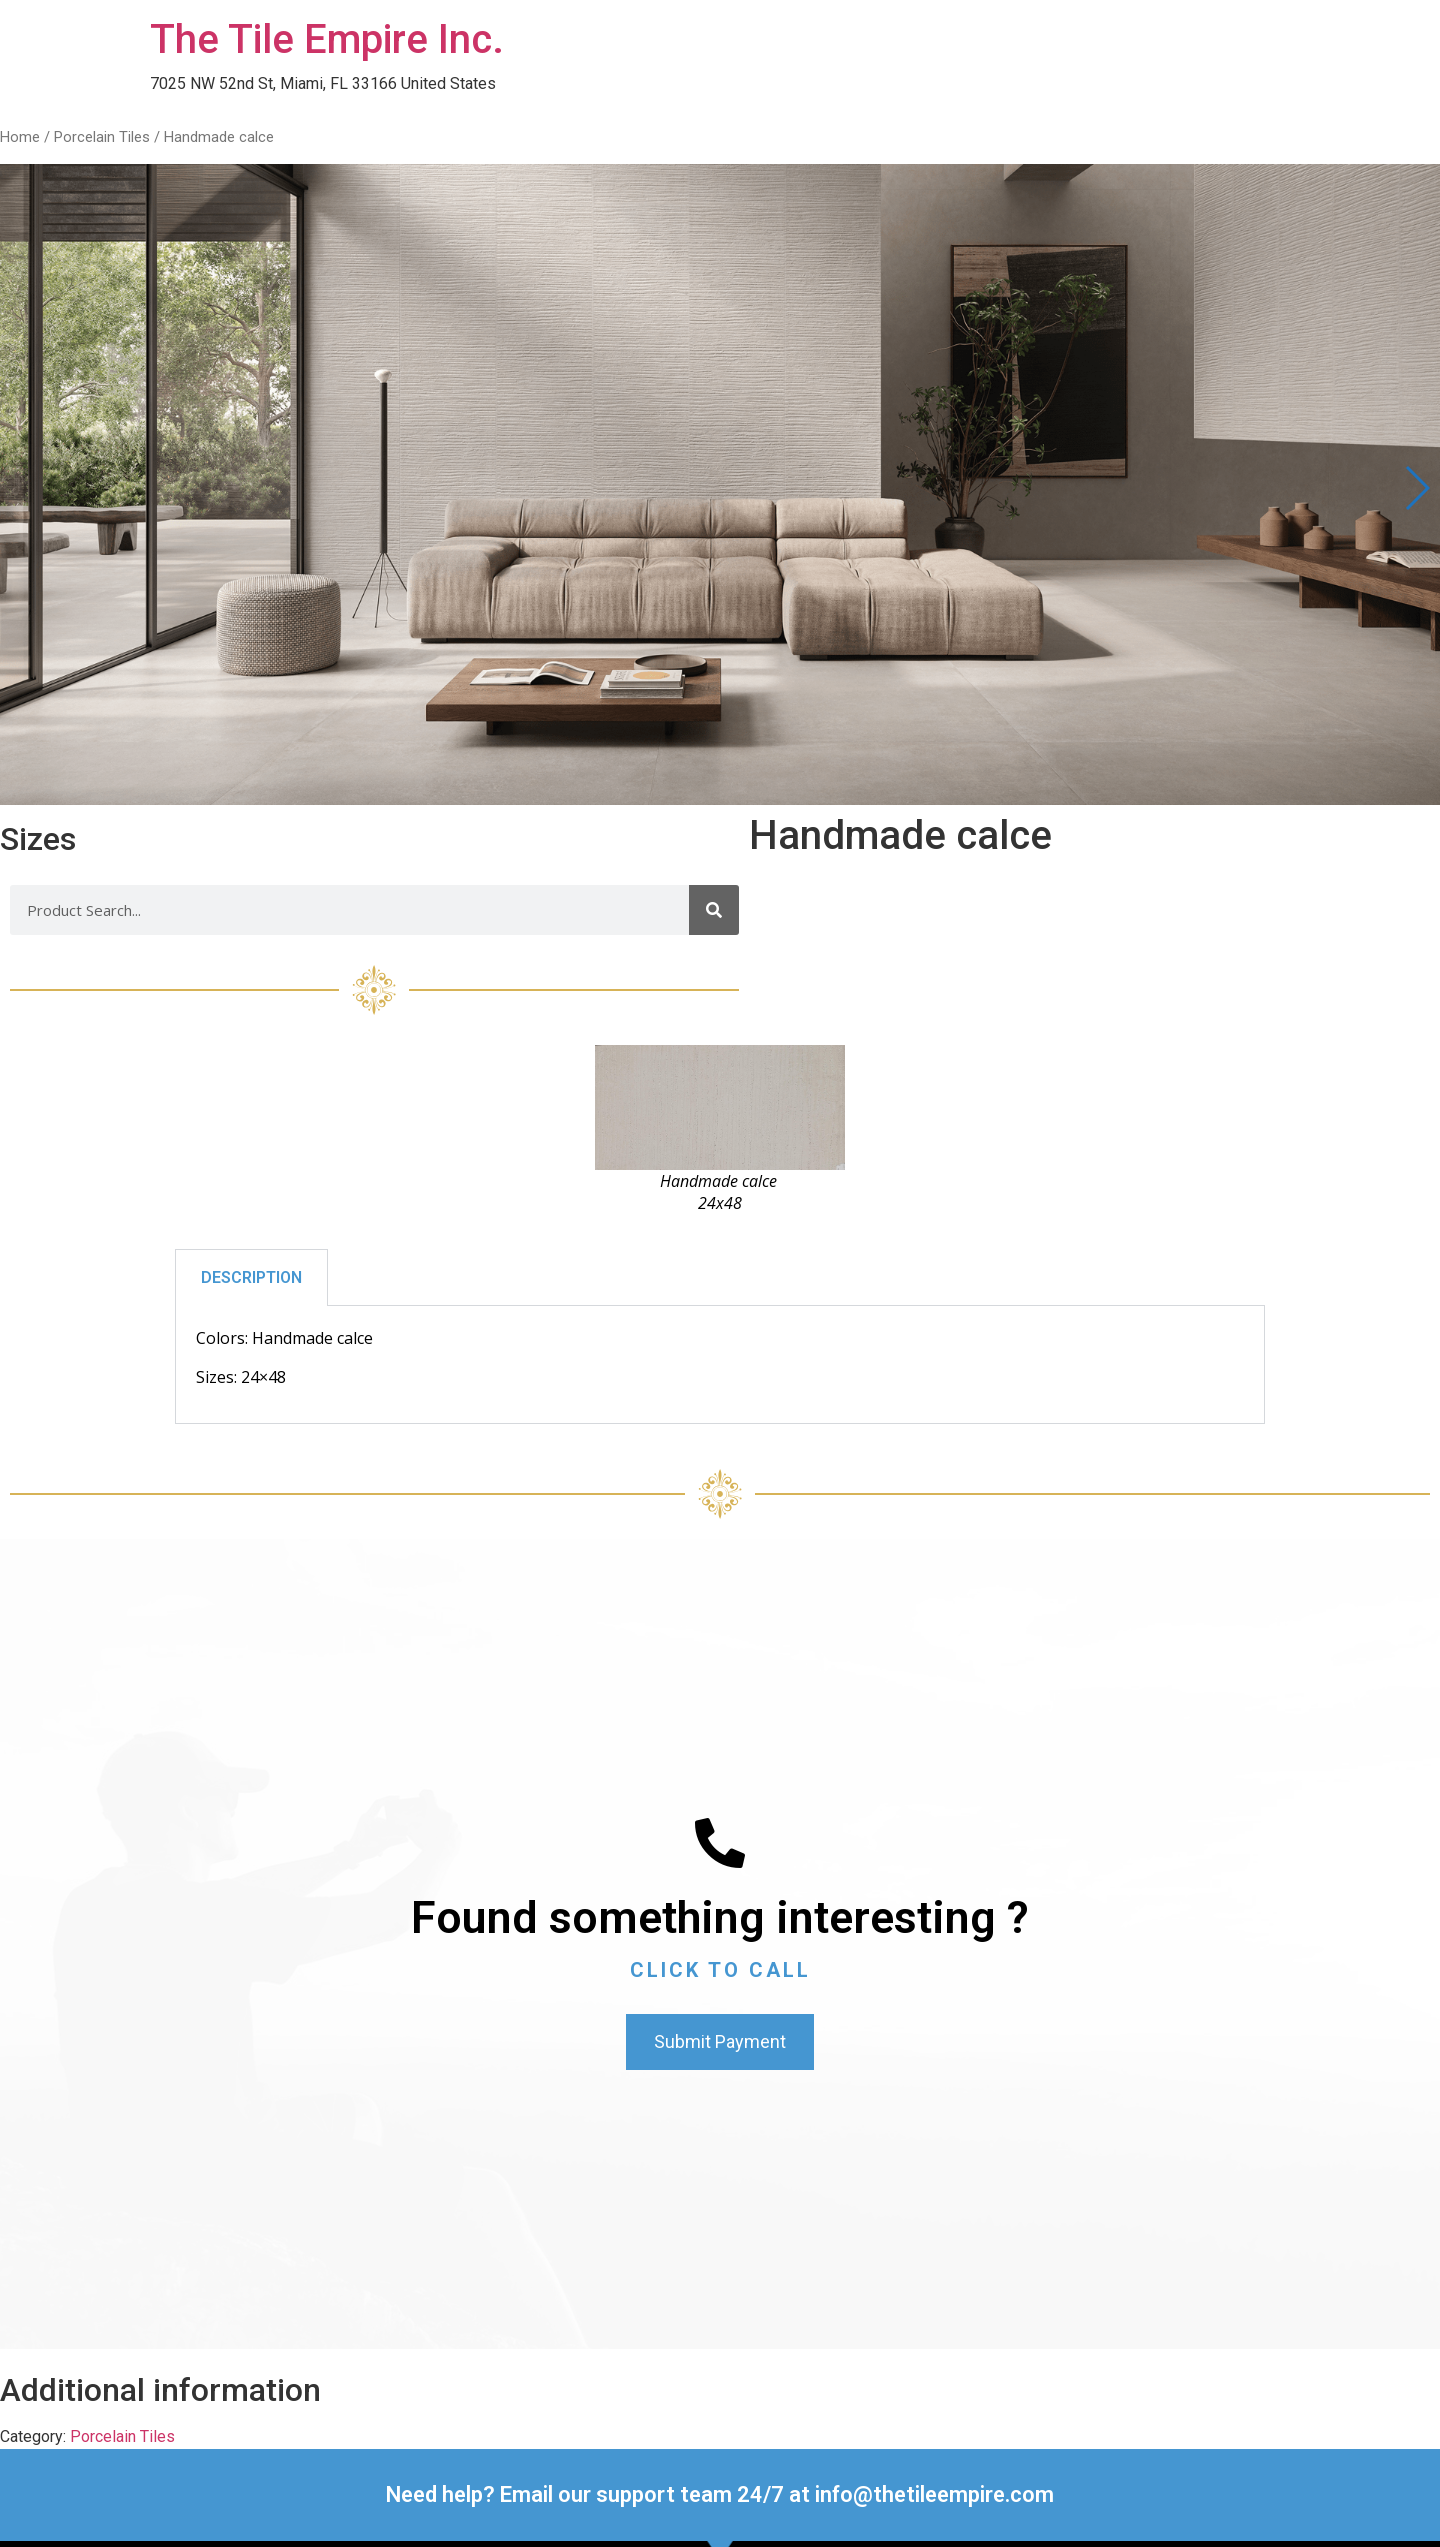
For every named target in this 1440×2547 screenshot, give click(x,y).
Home (20, 137)
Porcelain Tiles (102, 137)
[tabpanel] (720, 1365)
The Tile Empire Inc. (327, 39)
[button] (1416, 488)
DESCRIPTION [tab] (251, 1277)
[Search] (714, 910)
